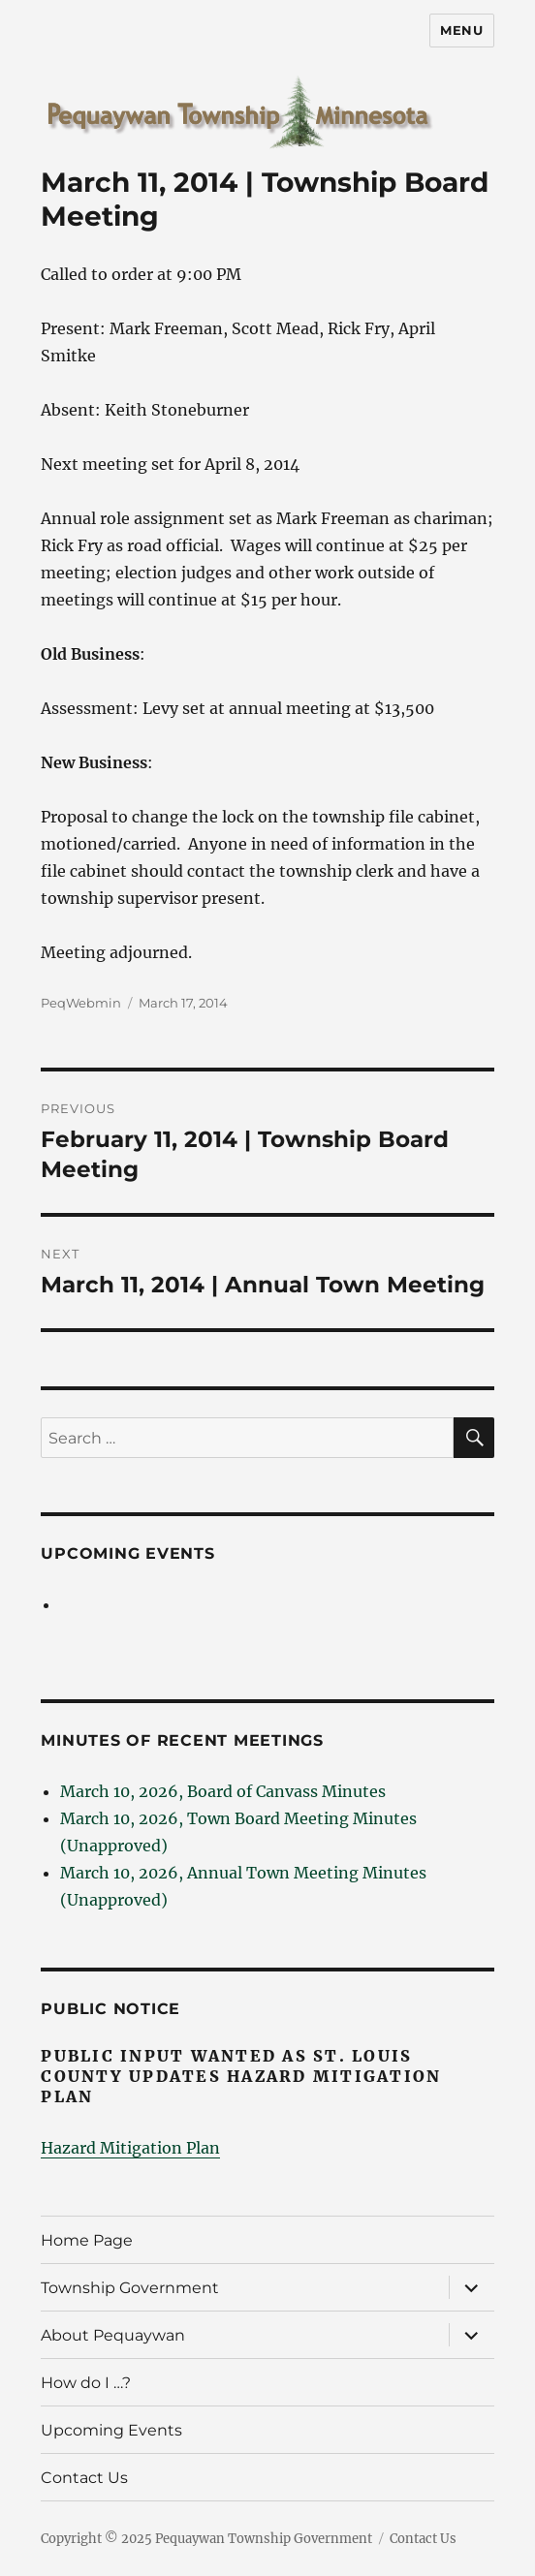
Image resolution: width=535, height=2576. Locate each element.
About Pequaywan (113, 2335)
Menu (461, 30)
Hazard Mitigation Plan (130, 2147)
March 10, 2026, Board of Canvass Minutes (223, 1791)
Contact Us (84, 2477)
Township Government (130, 2288)
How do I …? (86, 2383)
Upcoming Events (127, 1553)
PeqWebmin (81, 1002)
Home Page (87, 2240)
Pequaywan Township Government (263, 2538)
